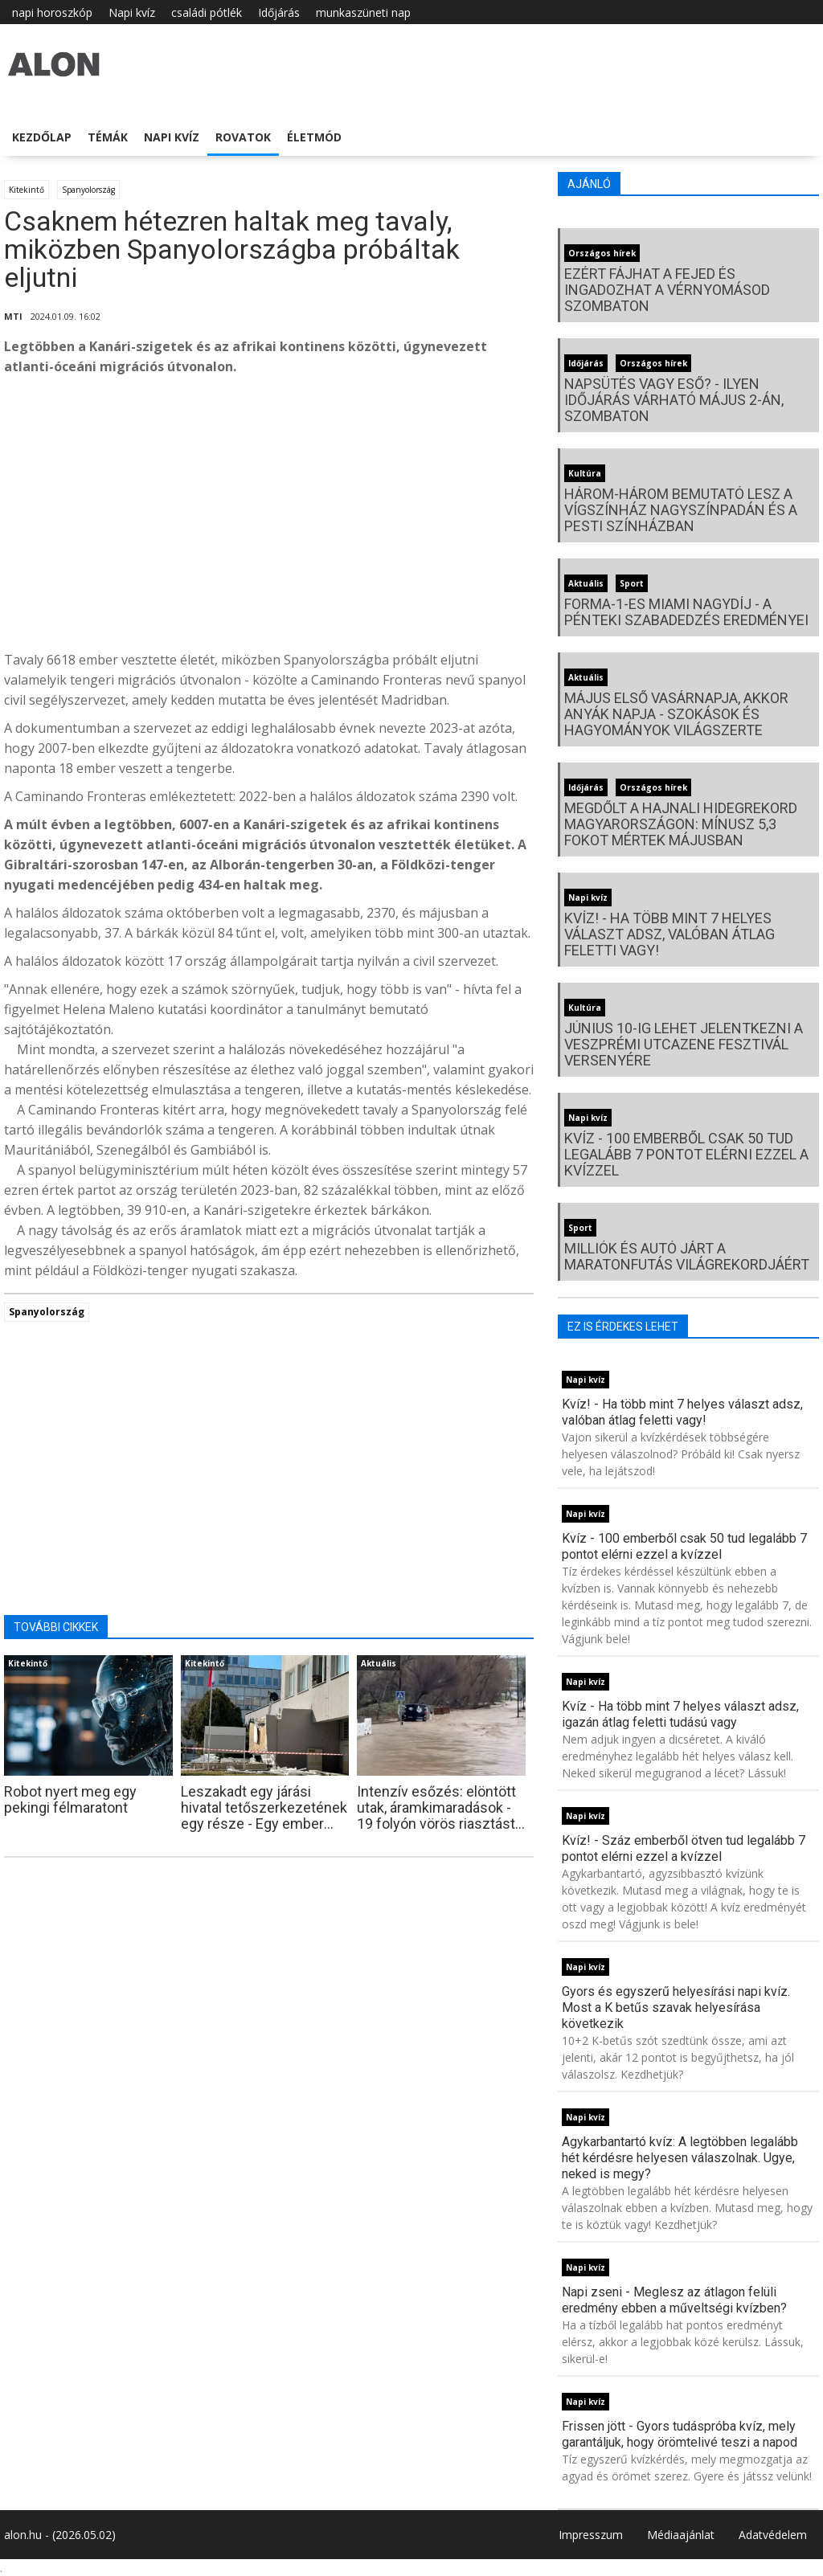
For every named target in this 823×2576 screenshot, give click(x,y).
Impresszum (591, 2534)
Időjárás (279, 12)
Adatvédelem (773, 2534)
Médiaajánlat (680, 2534)
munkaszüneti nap (363, 12)
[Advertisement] (269, 517)
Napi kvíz (132, 12)
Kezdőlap (42, 137)
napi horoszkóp (52, 12)
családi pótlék (206, 12)
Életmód (314, 137)
